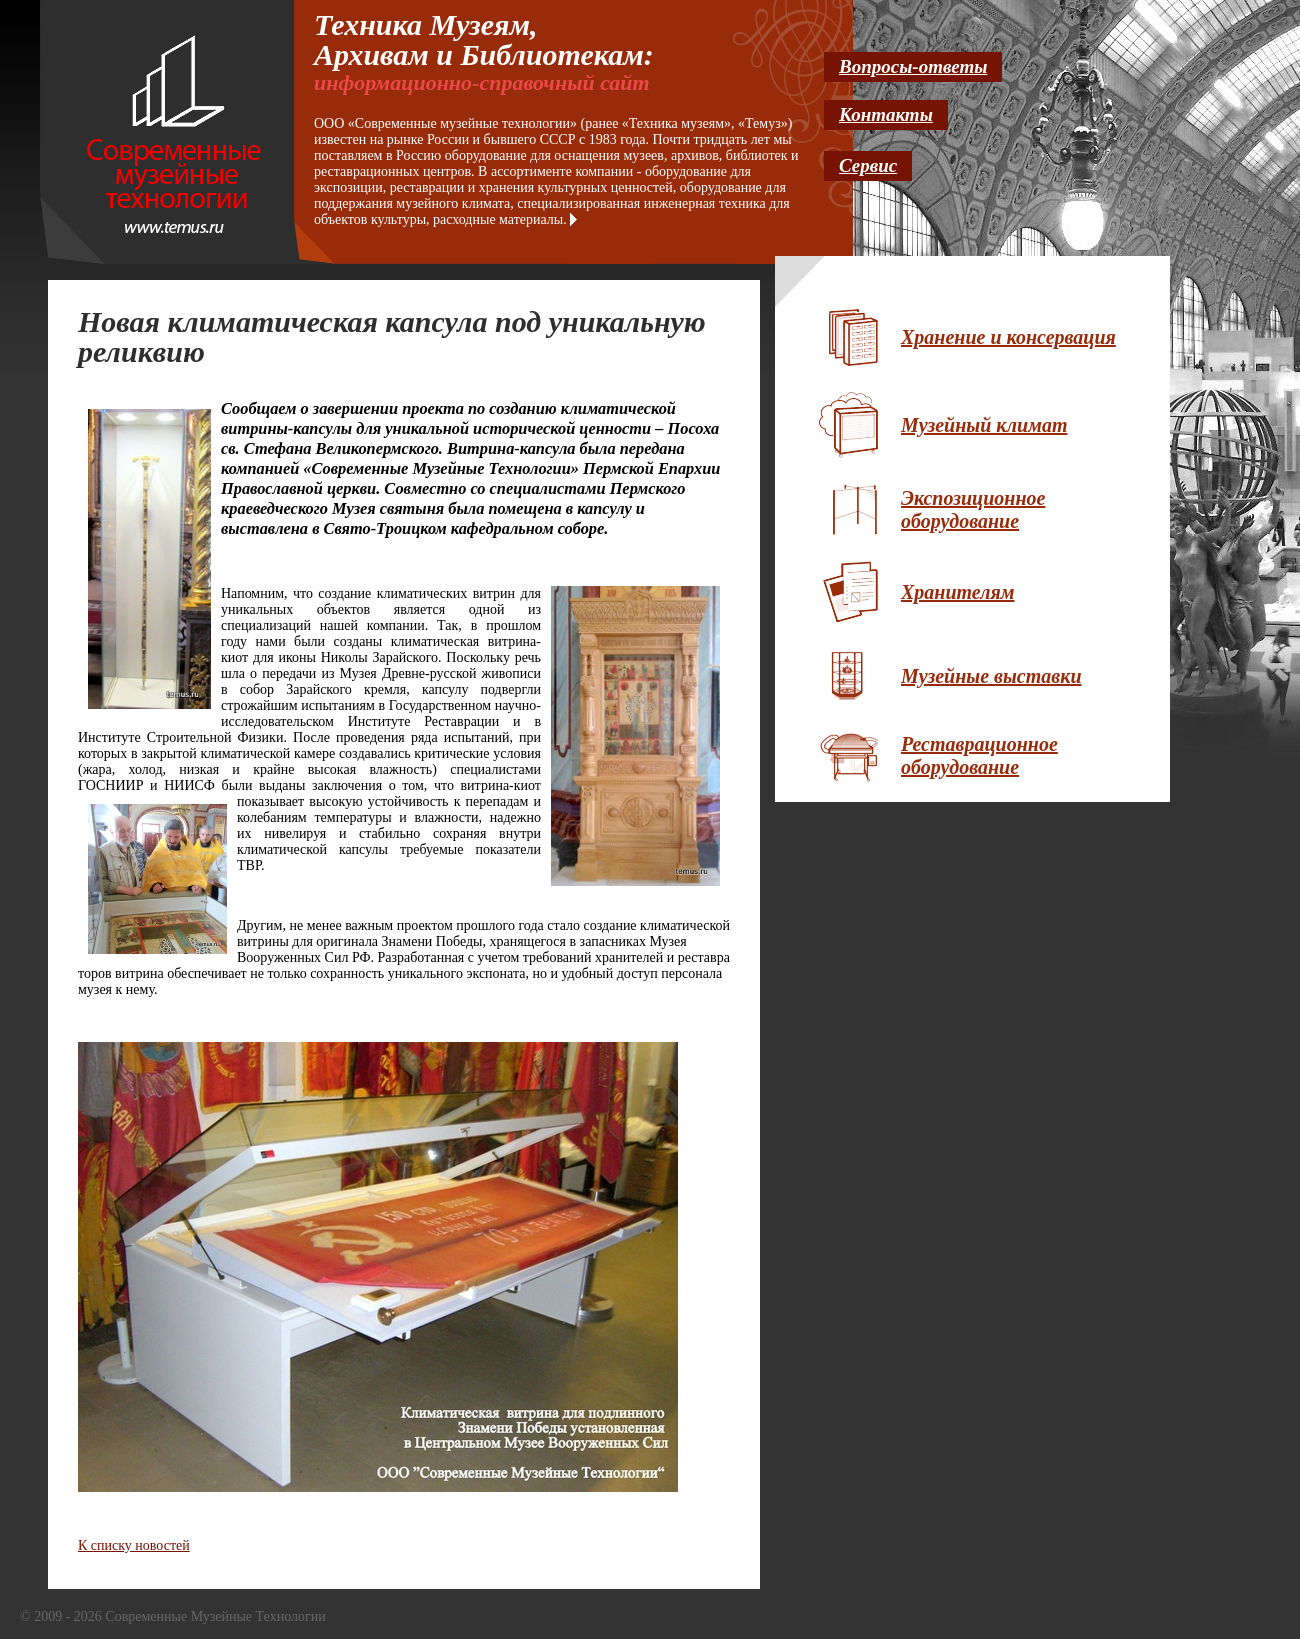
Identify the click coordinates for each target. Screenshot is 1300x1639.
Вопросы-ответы (913, 66)
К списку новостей (134, 1545)
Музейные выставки (991, 676)
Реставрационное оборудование (979, 755)
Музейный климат (984, 425)
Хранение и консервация (1008, 337)
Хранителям (958, 592)
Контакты (886, 114)
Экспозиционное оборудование (973, 509)
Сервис (868, 165)
